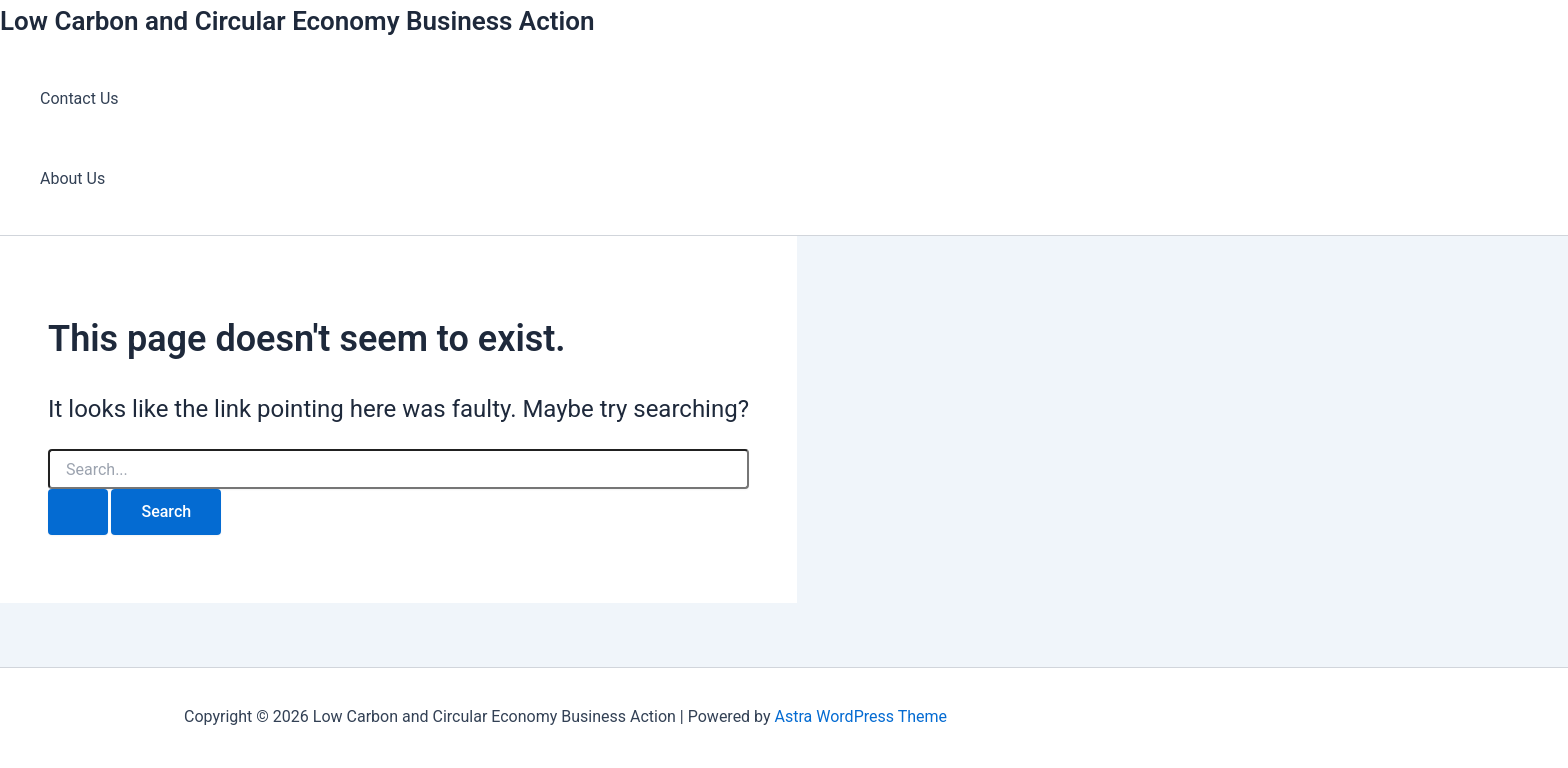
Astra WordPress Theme (861, 716)
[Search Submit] (78, 512)
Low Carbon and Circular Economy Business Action (297, 21)
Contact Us (79, 98)
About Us (72, 178)
